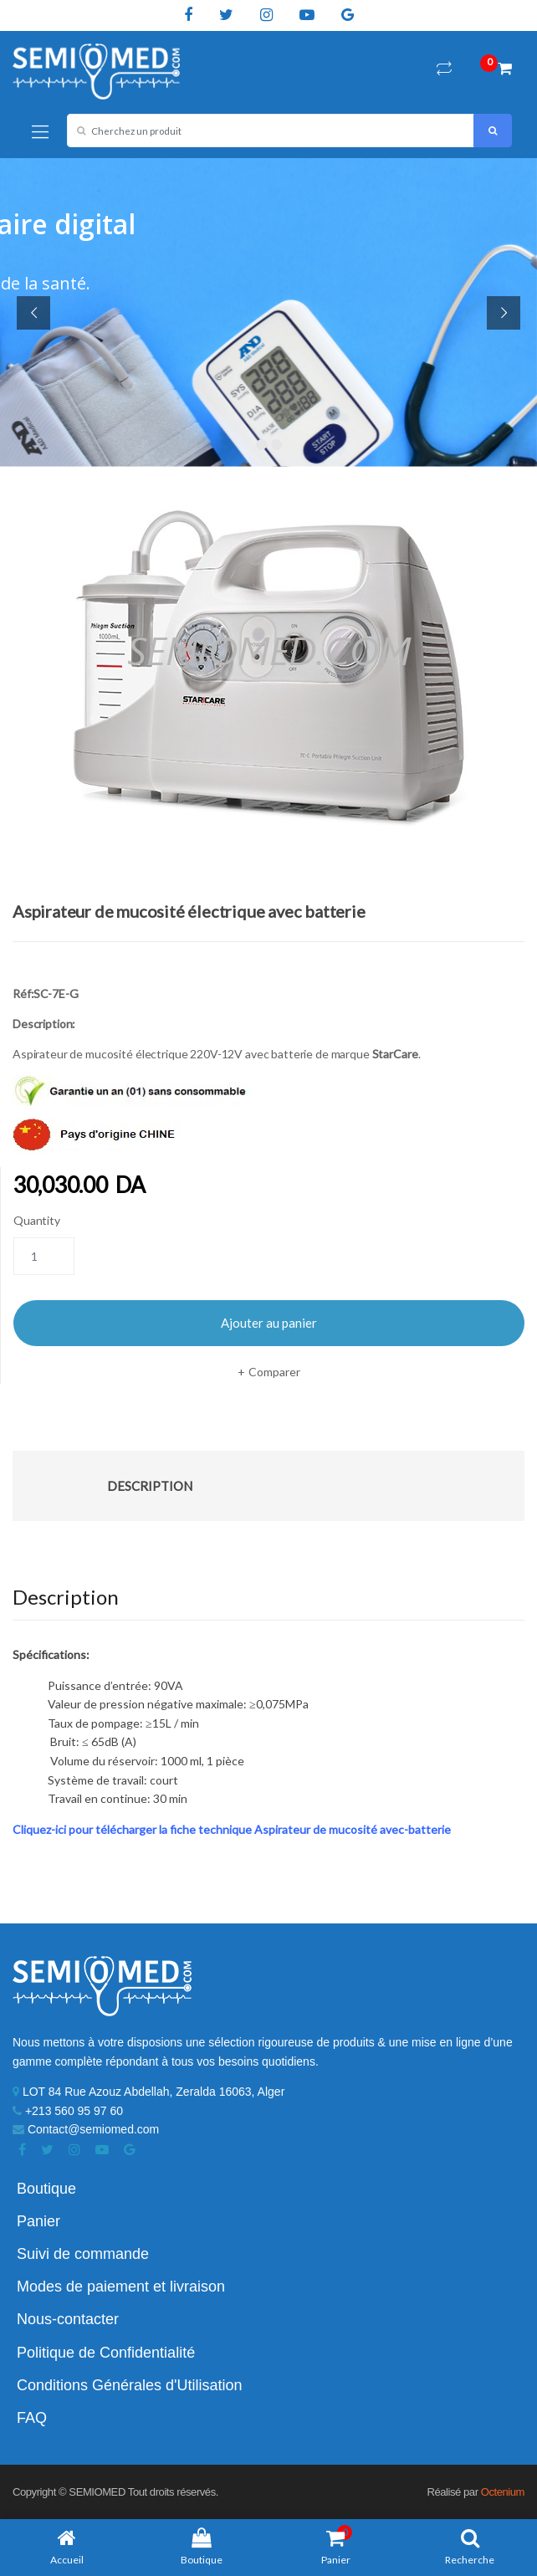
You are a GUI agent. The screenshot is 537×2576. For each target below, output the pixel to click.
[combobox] (270, 130)
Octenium (502, 2492)
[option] (268, 676)
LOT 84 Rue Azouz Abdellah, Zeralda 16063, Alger (148, 2091)
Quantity (36, 1220)
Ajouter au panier (269, 1322)
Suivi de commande (83, 2254)
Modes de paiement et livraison (121, 2286)
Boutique (46, 2188)
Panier (38, 2221)
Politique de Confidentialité (106, 2352)
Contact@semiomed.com (86, 2129)
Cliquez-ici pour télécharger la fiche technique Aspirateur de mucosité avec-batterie (232, 1829)
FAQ (32, 2418)
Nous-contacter (68, 2319)
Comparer (274, 1372)
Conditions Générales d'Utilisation (130, 2385)
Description (149, 1485)
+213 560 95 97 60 (68, 2111)
